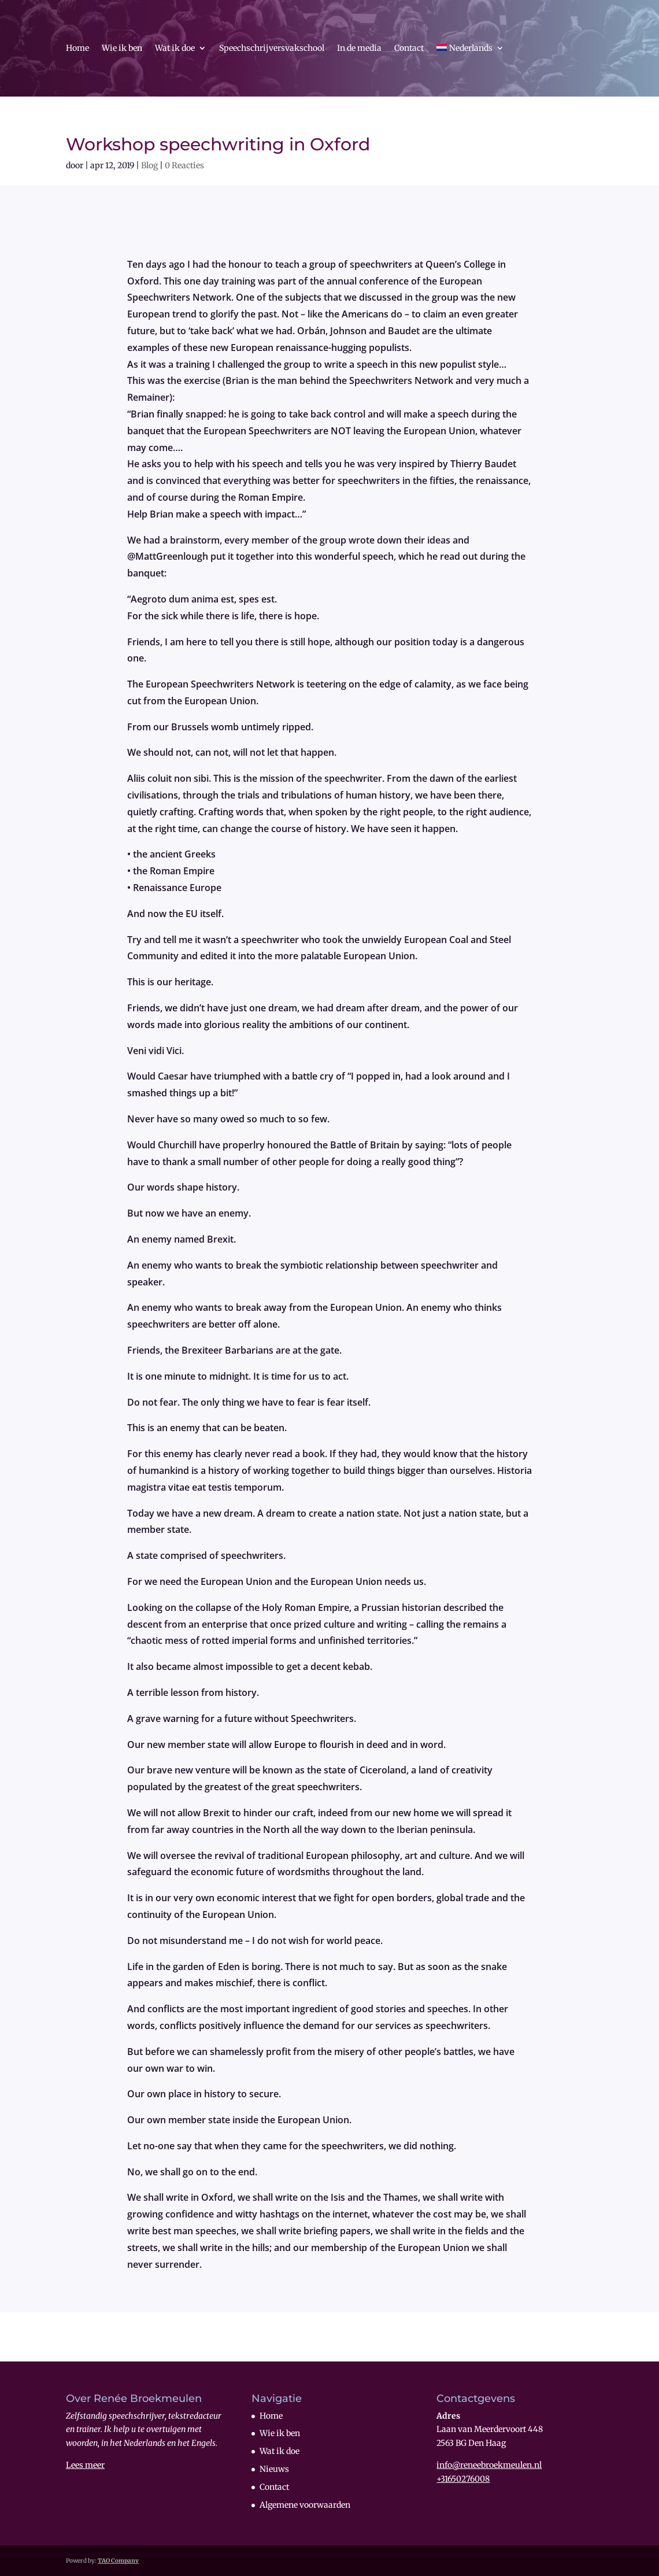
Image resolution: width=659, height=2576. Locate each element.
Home (77, 48)
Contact (409, 48)
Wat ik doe (175, 48)
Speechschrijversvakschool (271, 48)
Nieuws (274, 2469)
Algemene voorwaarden (305, 2505)
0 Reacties (184, 165)
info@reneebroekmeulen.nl (489, 2465)
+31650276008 (463, 2479)
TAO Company (118, 2560)
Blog (149, 165)
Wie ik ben (122, 48)
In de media (359, 48)
